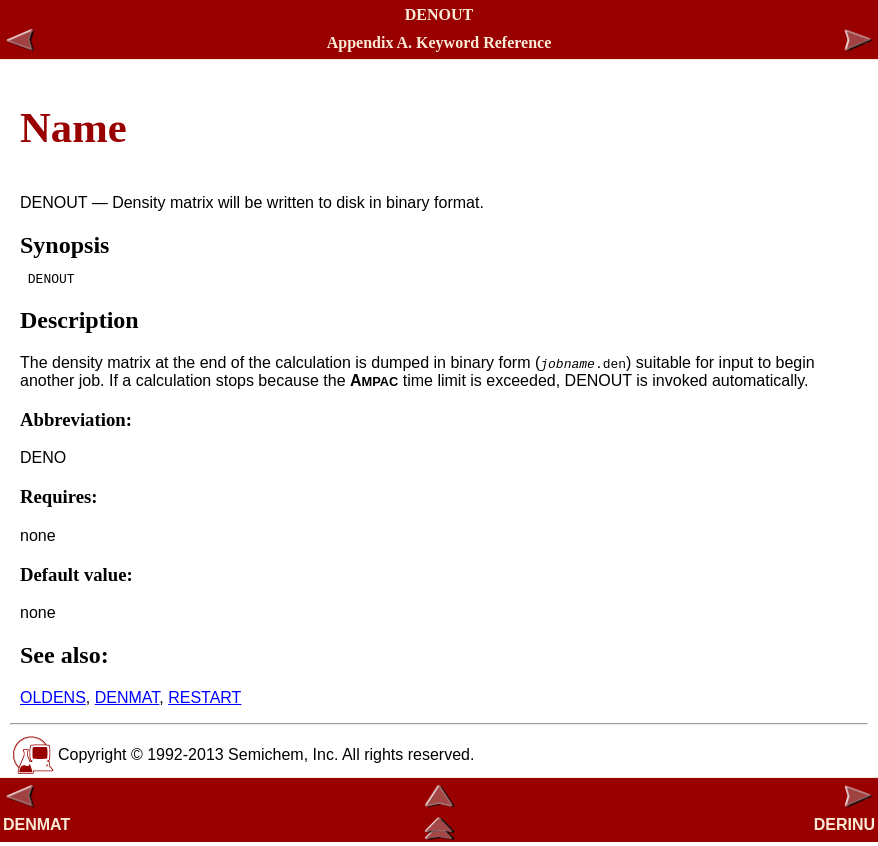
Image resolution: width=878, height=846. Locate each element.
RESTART (204, 700)
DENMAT (127, 700)
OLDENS (53, 700)
